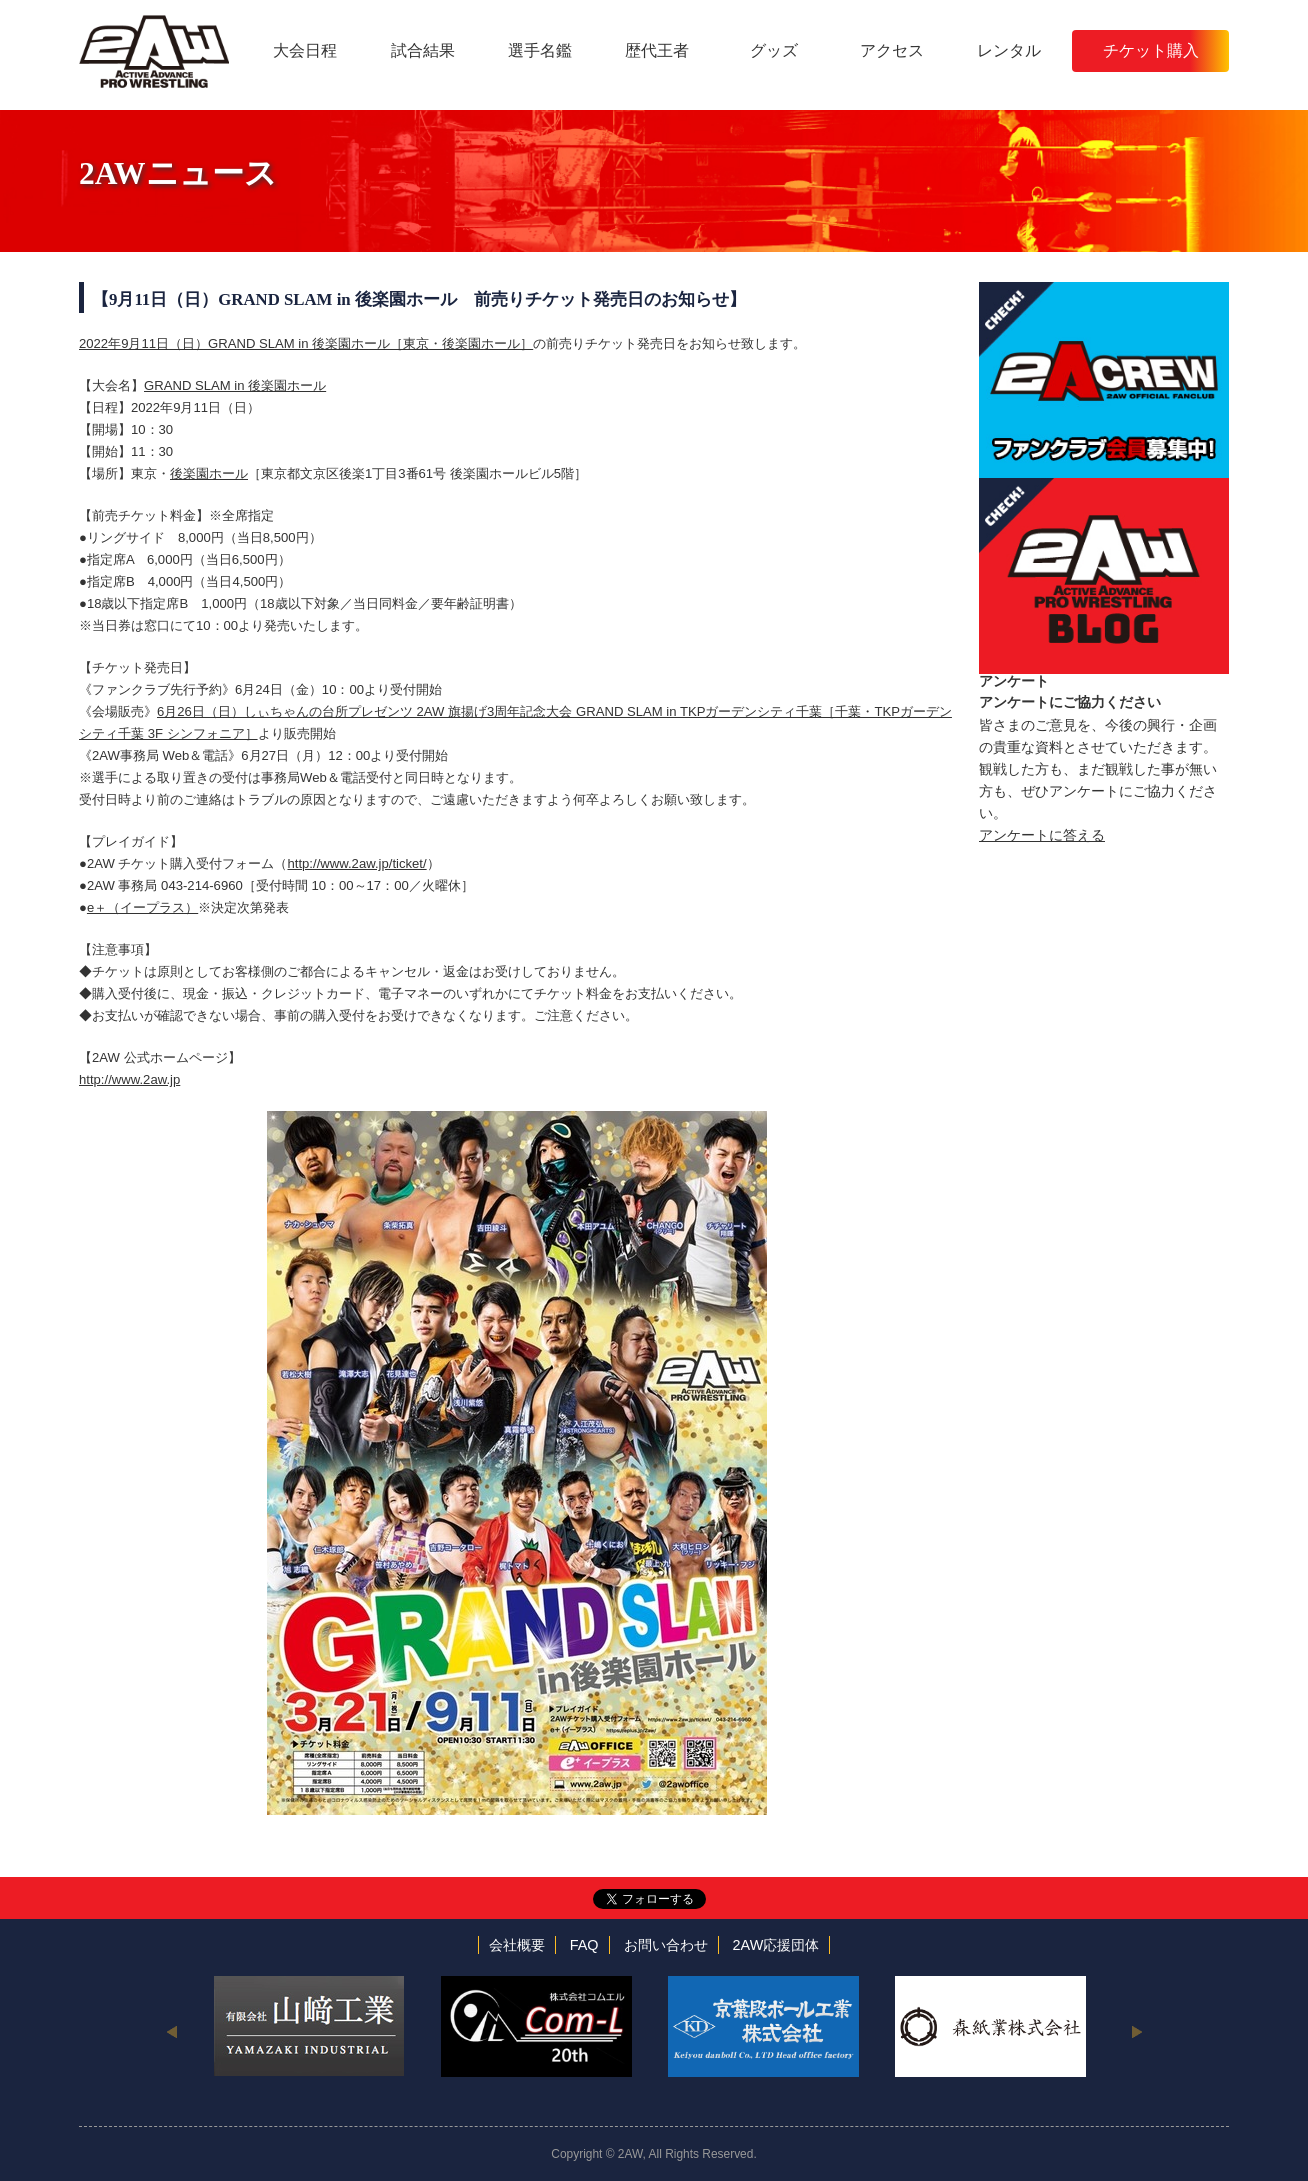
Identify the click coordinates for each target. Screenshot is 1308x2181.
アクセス (892, 50)
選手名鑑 (540, 50)
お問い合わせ (666, 1945)
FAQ (584, 1945)
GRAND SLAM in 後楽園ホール (235, 385)
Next (1136, 2031)
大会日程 (305, 50)
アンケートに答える (1042, 835)
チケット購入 (1151, 50)
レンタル (1009, 50)
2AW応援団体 (776, 1945)
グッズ (774, 50)
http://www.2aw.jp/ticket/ (356, 863)
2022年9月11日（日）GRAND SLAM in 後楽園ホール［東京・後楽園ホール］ (306, 343)
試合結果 (423, 50)
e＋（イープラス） (142, 907)
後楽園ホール (209, 473)
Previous (171, 2031)
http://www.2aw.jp (129, 1079)
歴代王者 (657, 50)
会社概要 (517, 1945)
